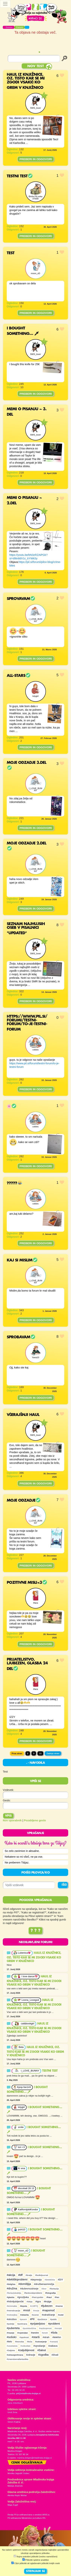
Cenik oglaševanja (27, 2462)
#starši (36, 2337)
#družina (12, 2288)
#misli (26, 2310)
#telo (9, 2341)
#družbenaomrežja (44, 2284)
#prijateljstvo (37, 2323)
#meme (59, 2306)
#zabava (53, 2345)
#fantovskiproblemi (33, 2293)
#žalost (41, 2350)
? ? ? (35, 1931)
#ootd (61, 2315)
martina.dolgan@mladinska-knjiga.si (34, 2458)
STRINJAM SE (35, 2571)
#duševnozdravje (29, 2288)
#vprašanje (39, 2345)
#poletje (10, 2324)
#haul (49, 2297)
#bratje (29, 2275)
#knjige (48, 2301)
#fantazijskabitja (14, 2293)
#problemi (54, 2323)
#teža (29, 2341)
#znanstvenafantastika (17, 2359)
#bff (20, 2275)
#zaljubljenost (26, 2350)
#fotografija (50, 2293)
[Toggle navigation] (5, 3)
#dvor (43, 2289)
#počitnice (42, 2319)
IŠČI (64, 1884)
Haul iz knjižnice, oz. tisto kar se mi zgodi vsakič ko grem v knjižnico (34, 1957)
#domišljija (24, 2283)
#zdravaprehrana (15, 2355)
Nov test (35, 66)
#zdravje (30, 2354)
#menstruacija (13, 2310)
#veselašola (12, 2346)
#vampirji (54, 2341)
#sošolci (11, 2337)
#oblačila (24, 2315)
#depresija (36, 2279)
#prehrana (22, 2324)
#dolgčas (11, 2284)
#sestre (35, 2332)
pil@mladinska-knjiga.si (28, 2393)
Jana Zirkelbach (15, 2403)
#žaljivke (11, 2350)
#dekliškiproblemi (17, 2279)
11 (40, 1753)
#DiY (60, 2279)
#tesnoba (19, 2341)
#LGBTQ (34, 2306)
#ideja (29, 2301)
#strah (46, 2337)
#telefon (56, 2337)
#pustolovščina (29, 2328)
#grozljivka (23, 2297)
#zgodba (43, 2354)
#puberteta (13, 2328)
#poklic (53, 2319)
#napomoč (48, 2310)
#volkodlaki (25, 2346)
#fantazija (54, 2289)
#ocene (35, 2315)
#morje (36, 2310)
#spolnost (24, 2337)
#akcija (11, 2275)
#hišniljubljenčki (15, 2301)
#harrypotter (37, 2297)
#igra (38, 2301)
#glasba (10, 2297)
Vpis (8, 1815)
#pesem (23, 2319)
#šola (54, 2332)
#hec (57, 2297)
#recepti (58, 2328)
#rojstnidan (22, 2333)
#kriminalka (12, 2306)
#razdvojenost (45, 2328)
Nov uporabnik (12, 1820)
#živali (55, 2354)
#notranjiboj (12, 2315)
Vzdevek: (8, 1789)
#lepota (23, 2306)
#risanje (10, 2333)
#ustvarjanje (41, 2341)
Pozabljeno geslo (35, 1820)
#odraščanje (48, 2314)
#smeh (45, 2333)
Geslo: (7, 1800)
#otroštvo (12, 2319)
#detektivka (50, 2280)
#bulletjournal (41, 2275)
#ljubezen (47, 2305)
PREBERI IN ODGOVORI (35, 159)
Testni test (50, 2070)
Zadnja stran (52, 1753)
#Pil (32, 2319)
